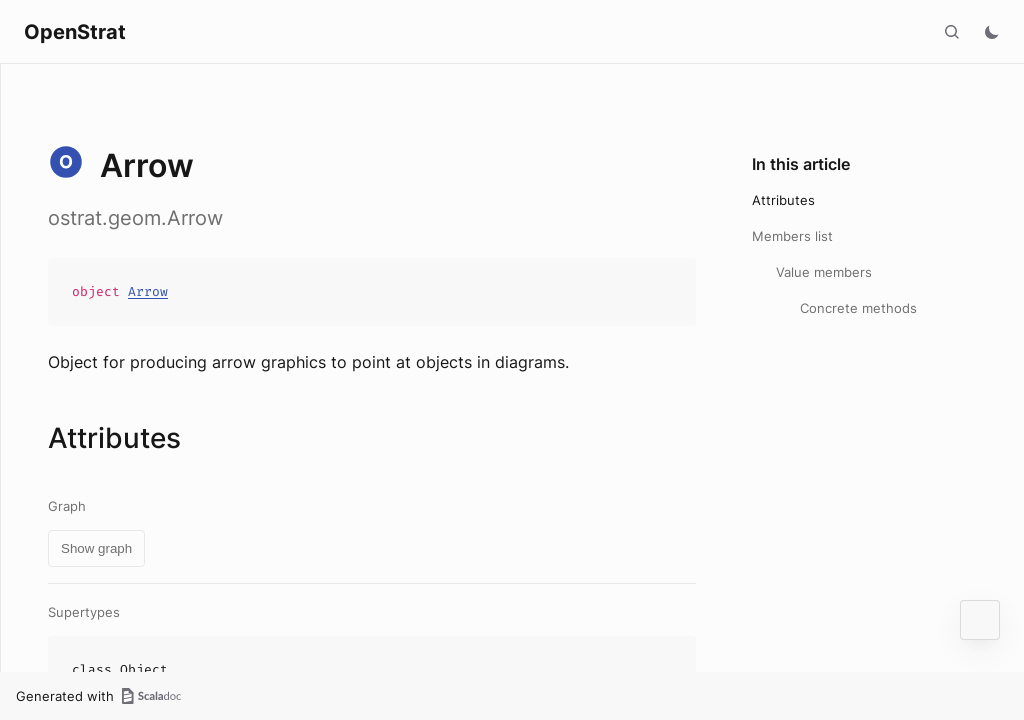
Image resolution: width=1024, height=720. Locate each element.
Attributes (783, 200)
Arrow (148, 291)
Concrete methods (858, 308)
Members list (792, 236)
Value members (824, 272)
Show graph (96, 548)
